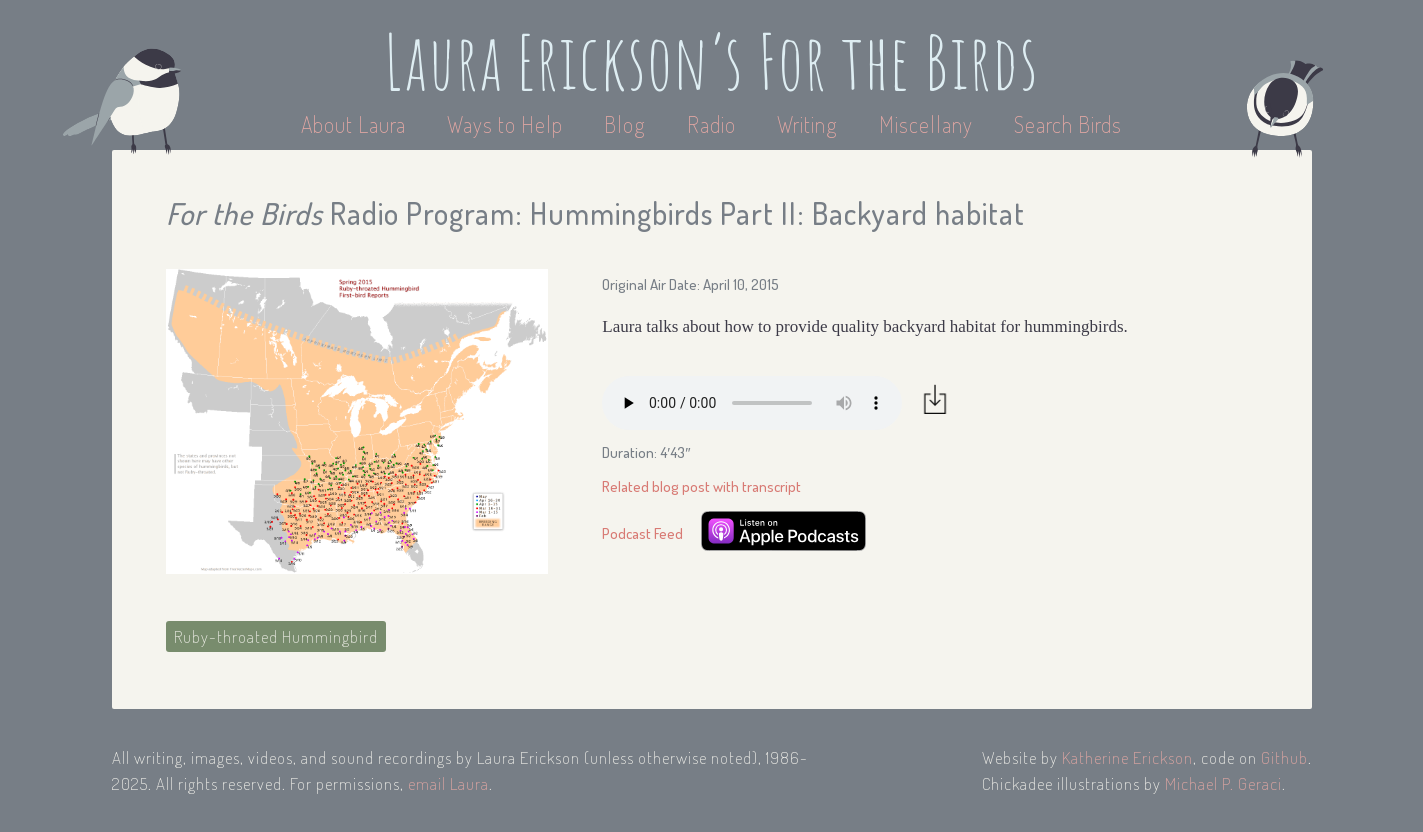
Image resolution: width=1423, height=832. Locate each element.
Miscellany (926, 124)
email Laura (448, 783)
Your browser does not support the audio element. (752, 403)
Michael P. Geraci (1223, 783)
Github (1284, 757)
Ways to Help (507, 124)
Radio (714, 124)
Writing (807, 124)
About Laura (356, 124)
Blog (625, 124)
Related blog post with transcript (701, 486)
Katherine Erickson (1127, 757)
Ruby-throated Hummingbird (276, 636)
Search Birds (1068, 124)
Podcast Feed (642, 533)
